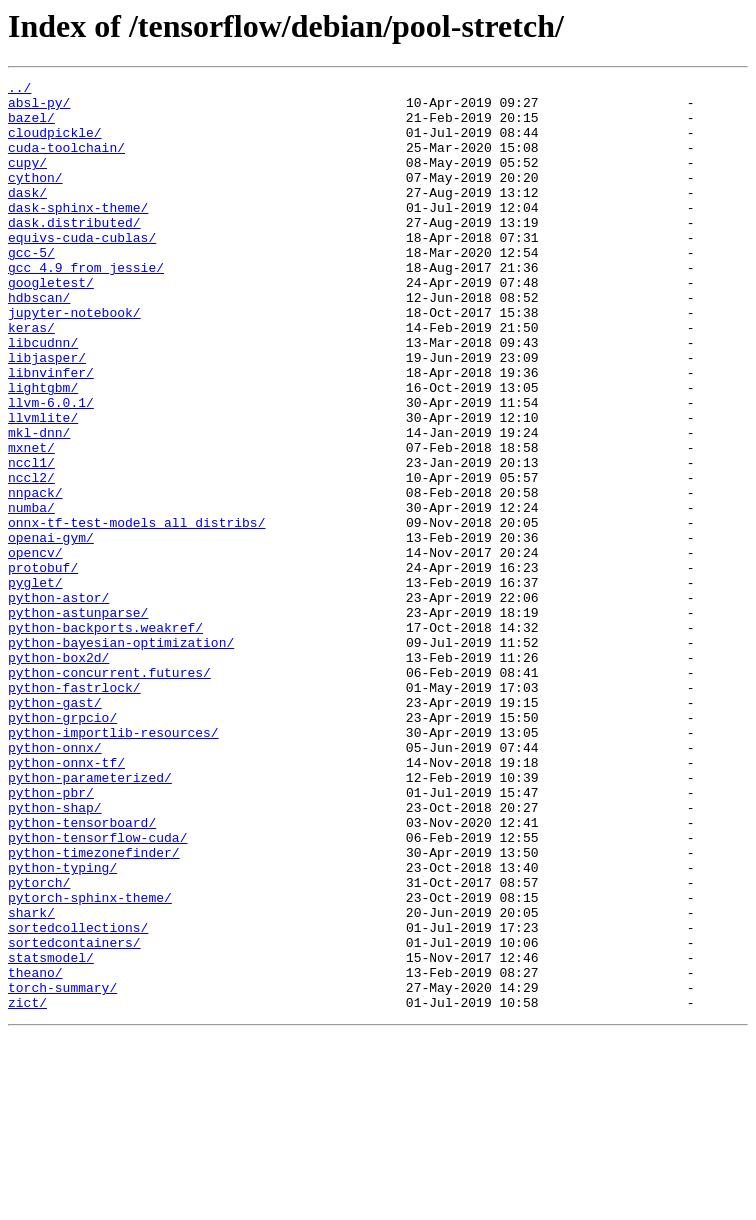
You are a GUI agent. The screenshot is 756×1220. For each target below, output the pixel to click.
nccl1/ (31, 540)
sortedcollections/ (78, 1098)
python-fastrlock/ (74, 810)
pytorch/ (39, 1044)
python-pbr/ (51, 936)
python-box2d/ (58, 774)
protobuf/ (43, 666)
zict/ (27, 1188)
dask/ (27, 216)
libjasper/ (47, 414)
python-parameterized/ (90, 918)
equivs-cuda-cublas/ (82, 270)
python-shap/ (55, 954)
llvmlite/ (43, 486)
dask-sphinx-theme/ (78, 234)
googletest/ (51, 324)
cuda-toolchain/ (66, 162)
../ (19, 90)
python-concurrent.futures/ (109, 792)
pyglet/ (35, 684)
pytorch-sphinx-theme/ (90, 1062)
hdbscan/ (39, 342)
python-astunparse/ (78, 720)
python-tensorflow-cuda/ (97, 990)
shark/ (31, 1080)
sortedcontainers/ (74, 1116)
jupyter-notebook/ (74, 360)
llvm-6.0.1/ (51, 468)
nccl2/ (31, 558)
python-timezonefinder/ (94, 1008)
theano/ (35, 1152)
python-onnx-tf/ (66, 900)
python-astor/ (58, 702)
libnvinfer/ (51, 432)
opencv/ (35, 648)
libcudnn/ (43, 396)
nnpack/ (35, 576)
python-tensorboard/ (82, 972)
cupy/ (27, 180)
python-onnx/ (55, 882)
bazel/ (31, 126)
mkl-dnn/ (39, 504)
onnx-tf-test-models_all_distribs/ (136, 612)
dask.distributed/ (74, 252)
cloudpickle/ (55, 144)
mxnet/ (31, 522)
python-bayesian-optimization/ (121, 756)
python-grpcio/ (62, 846)
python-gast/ (55, 828)
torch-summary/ (62, 1170)
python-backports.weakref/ (105, 738)
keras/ (31, 378)
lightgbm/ (43, 450)
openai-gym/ (51, 630)
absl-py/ (39, 108)
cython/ (35, 198)
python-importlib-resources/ (113, 864)
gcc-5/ (31, 288)
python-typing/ (62, 1026)
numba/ (31, 594)
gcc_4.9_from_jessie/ (86, 306)
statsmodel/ (51, 1134)
